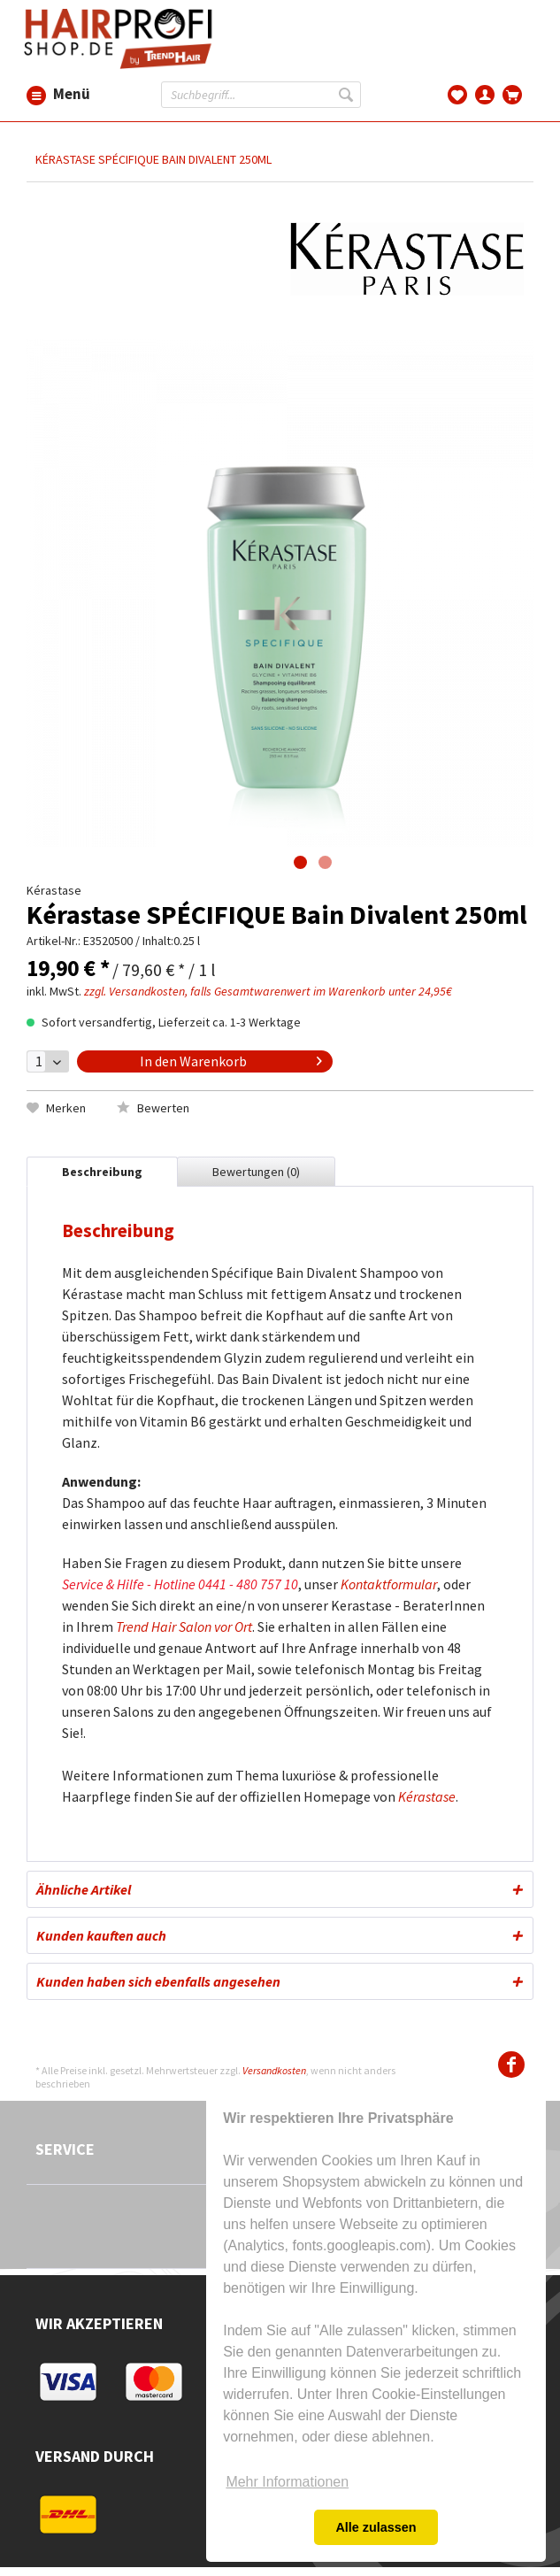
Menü (37, 94)
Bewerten (153, 1108)
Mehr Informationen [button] (287, 2481)
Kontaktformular (389, 1584)
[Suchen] (347, 94)
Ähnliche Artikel (83, 1889)
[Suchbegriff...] (261, 94)
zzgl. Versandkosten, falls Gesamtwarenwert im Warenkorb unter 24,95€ (268, 991)
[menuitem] (37, 94)
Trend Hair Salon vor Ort (184, 1626)
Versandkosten (274, 2070)
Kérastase (427, 1796)
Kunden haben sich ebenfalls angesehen (158, 1981)
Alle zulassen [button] (375, 2527)
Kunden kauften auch (101, 1935)
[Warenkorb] (512, 93)
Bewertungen (256, 1172)
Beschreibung (102, 1172)
